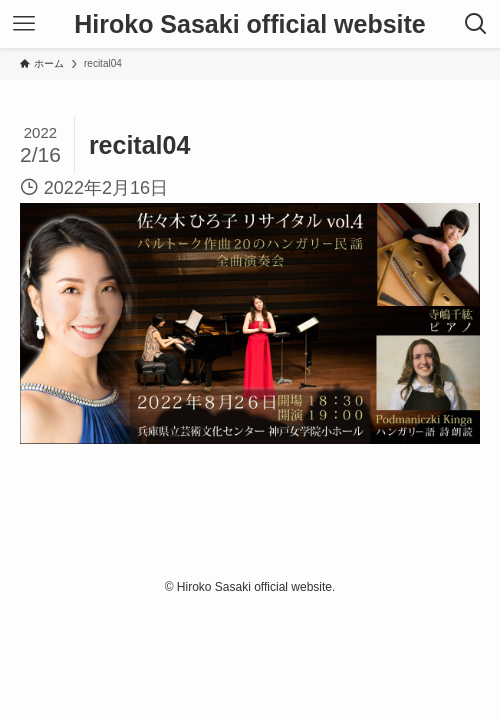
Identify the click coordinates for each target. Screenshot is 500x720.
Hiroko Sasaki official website (250, 24)
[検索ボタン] (476, 24)
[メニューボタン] (24, 24)
